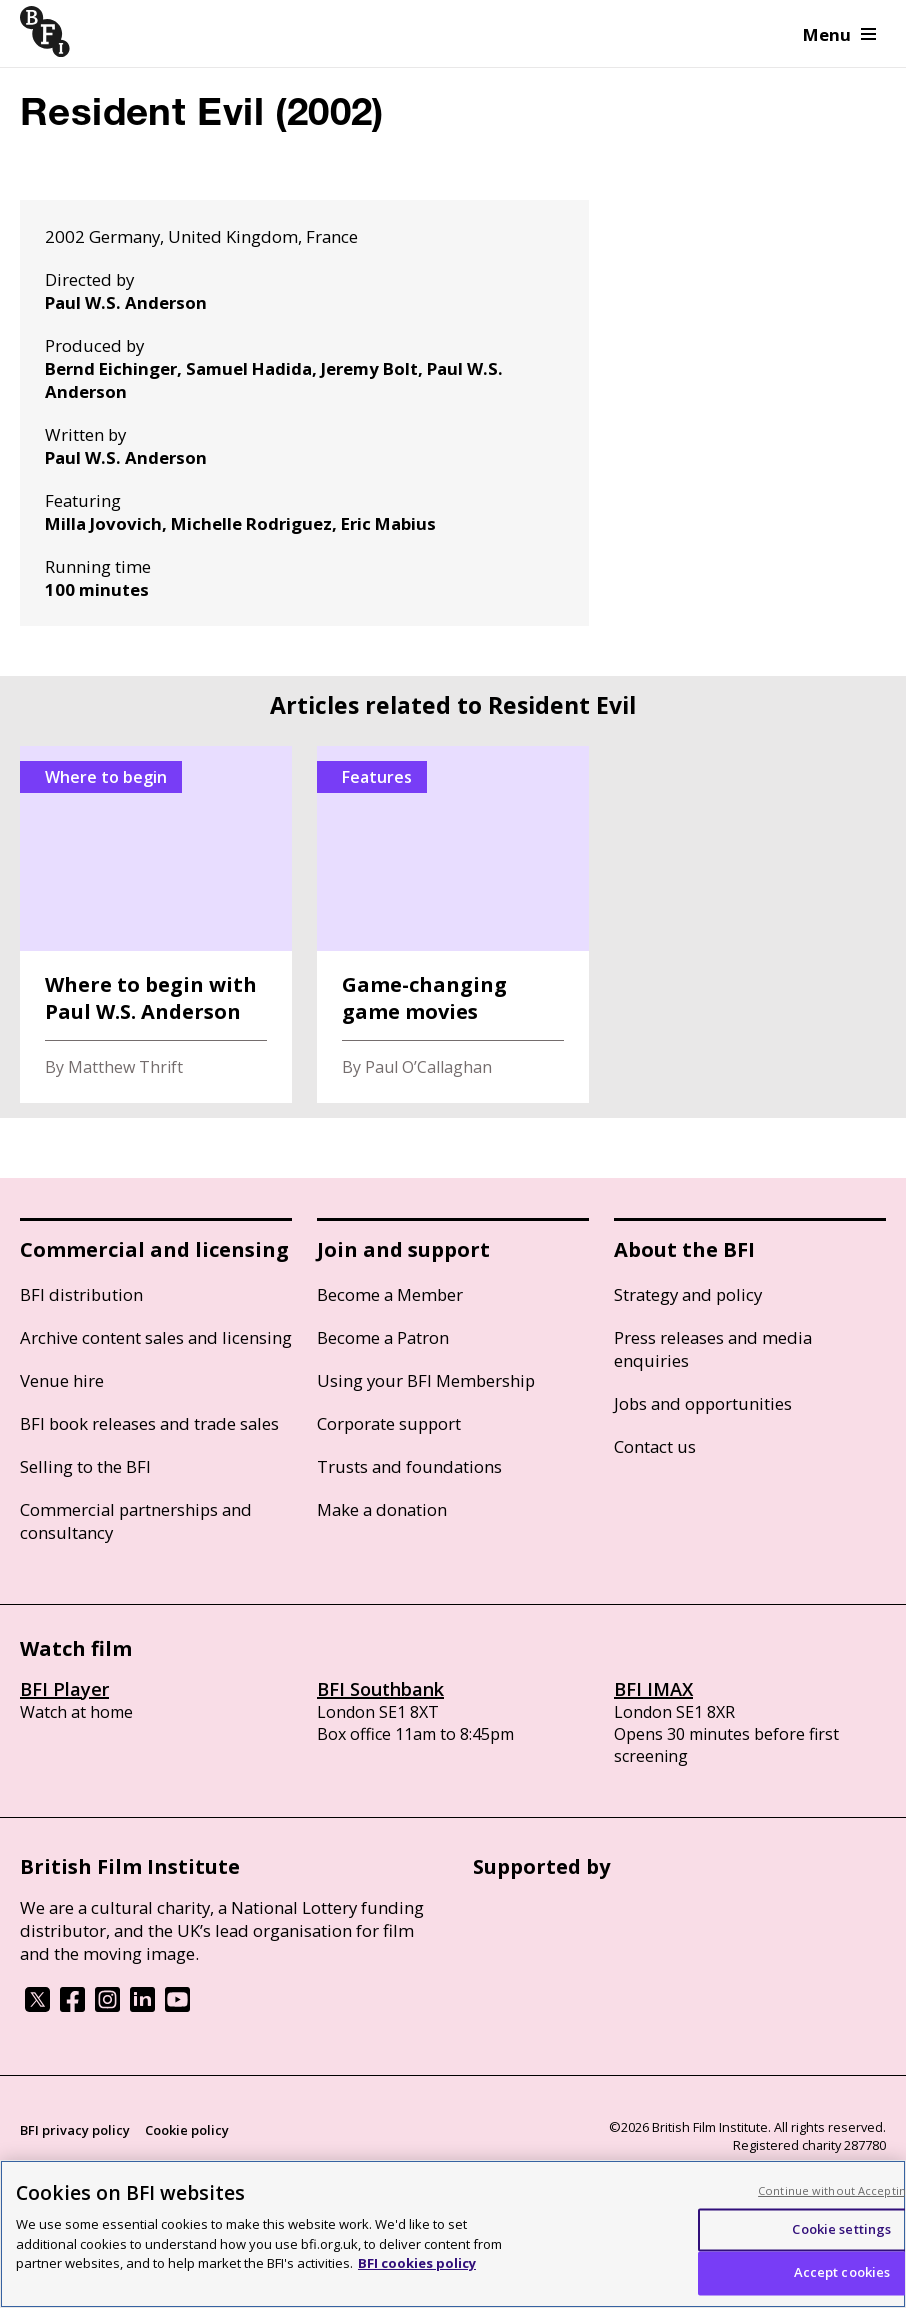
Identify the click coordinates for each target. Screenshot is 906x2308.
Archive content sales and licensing (156, 1337)
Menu (839, 34)
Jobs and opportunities (703, 1403)
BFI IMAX (653, 1689)
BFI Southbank (380, 1689)
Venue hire (62, 1380)
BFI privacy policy (75, 2130)
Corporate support (389, 1423)
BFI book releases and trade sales (149, 1423)
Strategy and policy (688, 1294)
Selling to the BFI (85, 1466)
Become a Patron (383, 1337)
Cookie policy (187, 2130)
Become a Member (390, 1294)
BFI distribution (81, 1294)
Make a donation (382, 1509)
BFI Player (64, 1689)
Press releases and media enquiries (713, 1349)
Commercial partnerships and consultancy (136, 1521)
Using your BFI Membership (426, 1380)
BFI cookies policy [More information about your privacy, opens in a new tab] (417, 2263)
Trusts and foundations (409, 1466)
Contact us (655, 1446)
